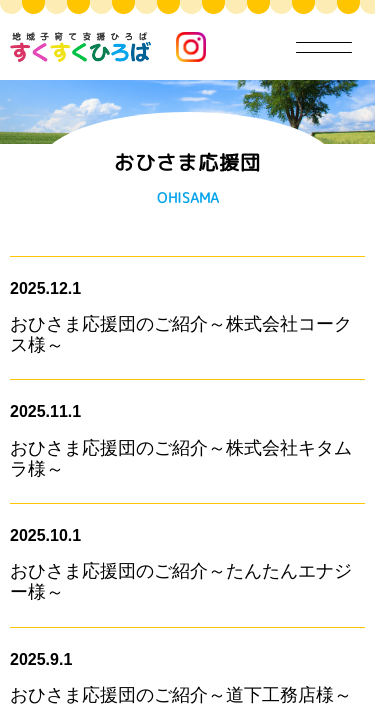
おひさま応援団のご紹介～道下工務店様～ (181, 695)
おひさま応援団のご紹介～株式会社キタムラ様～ (181, 458)
